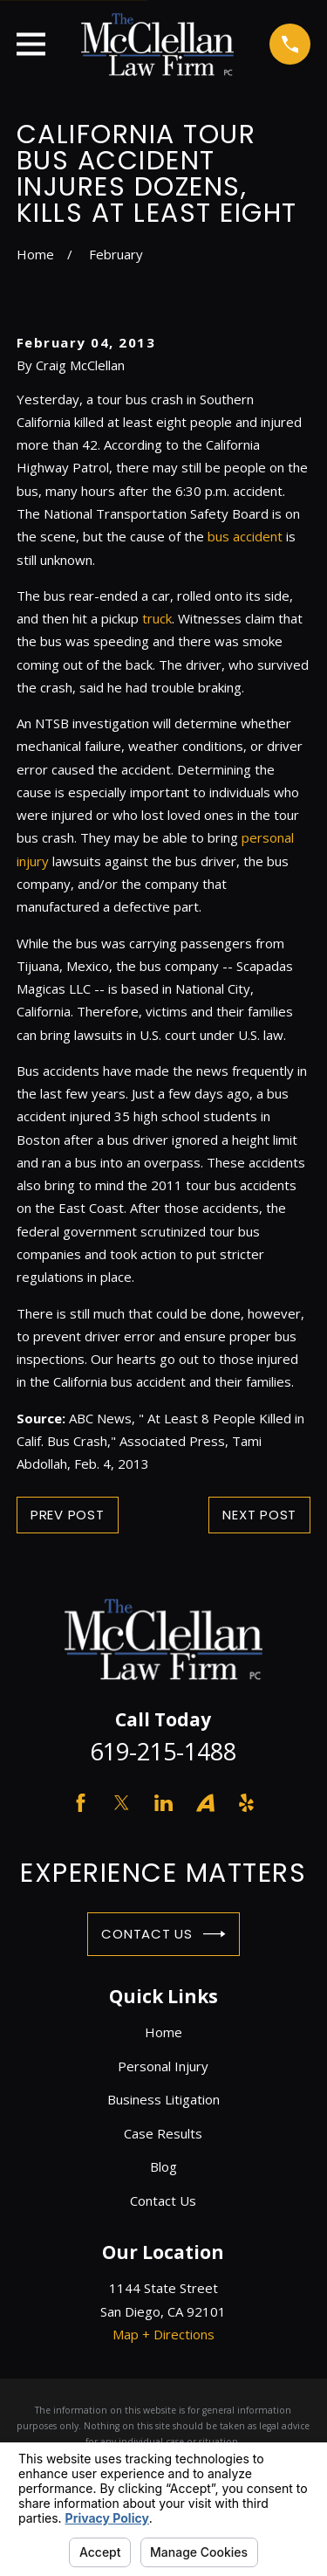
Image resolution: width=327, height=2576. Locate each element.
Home (163, 2032)
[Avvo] (205, 1803)
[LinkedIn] (163, 1803)
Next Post (259, 1514)
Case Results (163, 2133)
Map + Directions (163, 2334)
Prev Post (68, 1514)
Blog (163, 2166)
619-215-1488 (163, 1751)
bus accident (245, 536)
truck (157, 618)
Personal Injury (163, 2066)
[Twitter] (121, 1803)
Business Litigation (163, 2099)
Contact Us (163, 1934)
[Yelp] (246, 1803)
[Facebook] (81, 1803)
